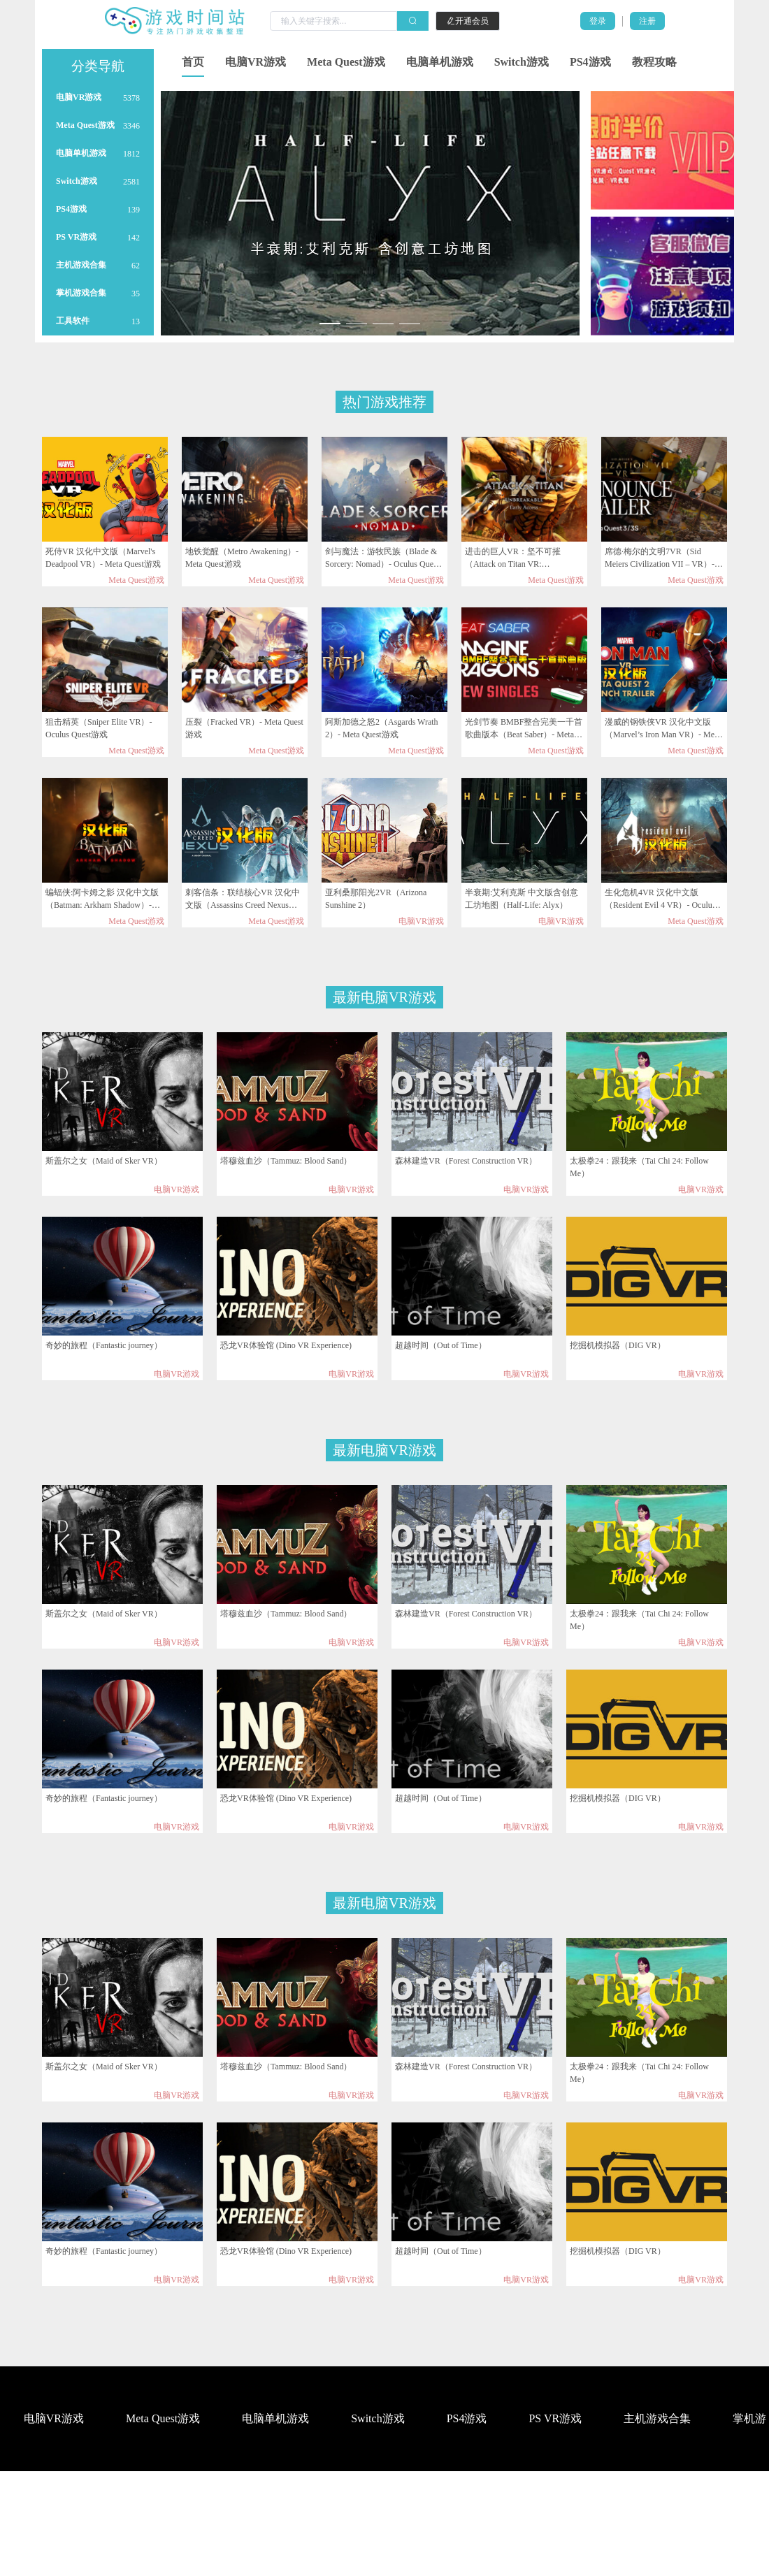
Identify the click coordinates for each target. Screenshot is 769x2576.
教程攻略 (654, 62)
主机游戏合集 (81, 265)
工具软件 (72, 321)
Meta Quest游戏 (346, 62)
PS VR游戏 (76, 237)
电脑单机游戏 (439, 62)
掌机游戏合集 (81, 293)
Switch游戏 (521, 62)
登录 (597, 21)
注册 (647, 21)
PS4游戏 (590, 62)
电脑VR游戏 (255, 62)
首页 (193, 62)
